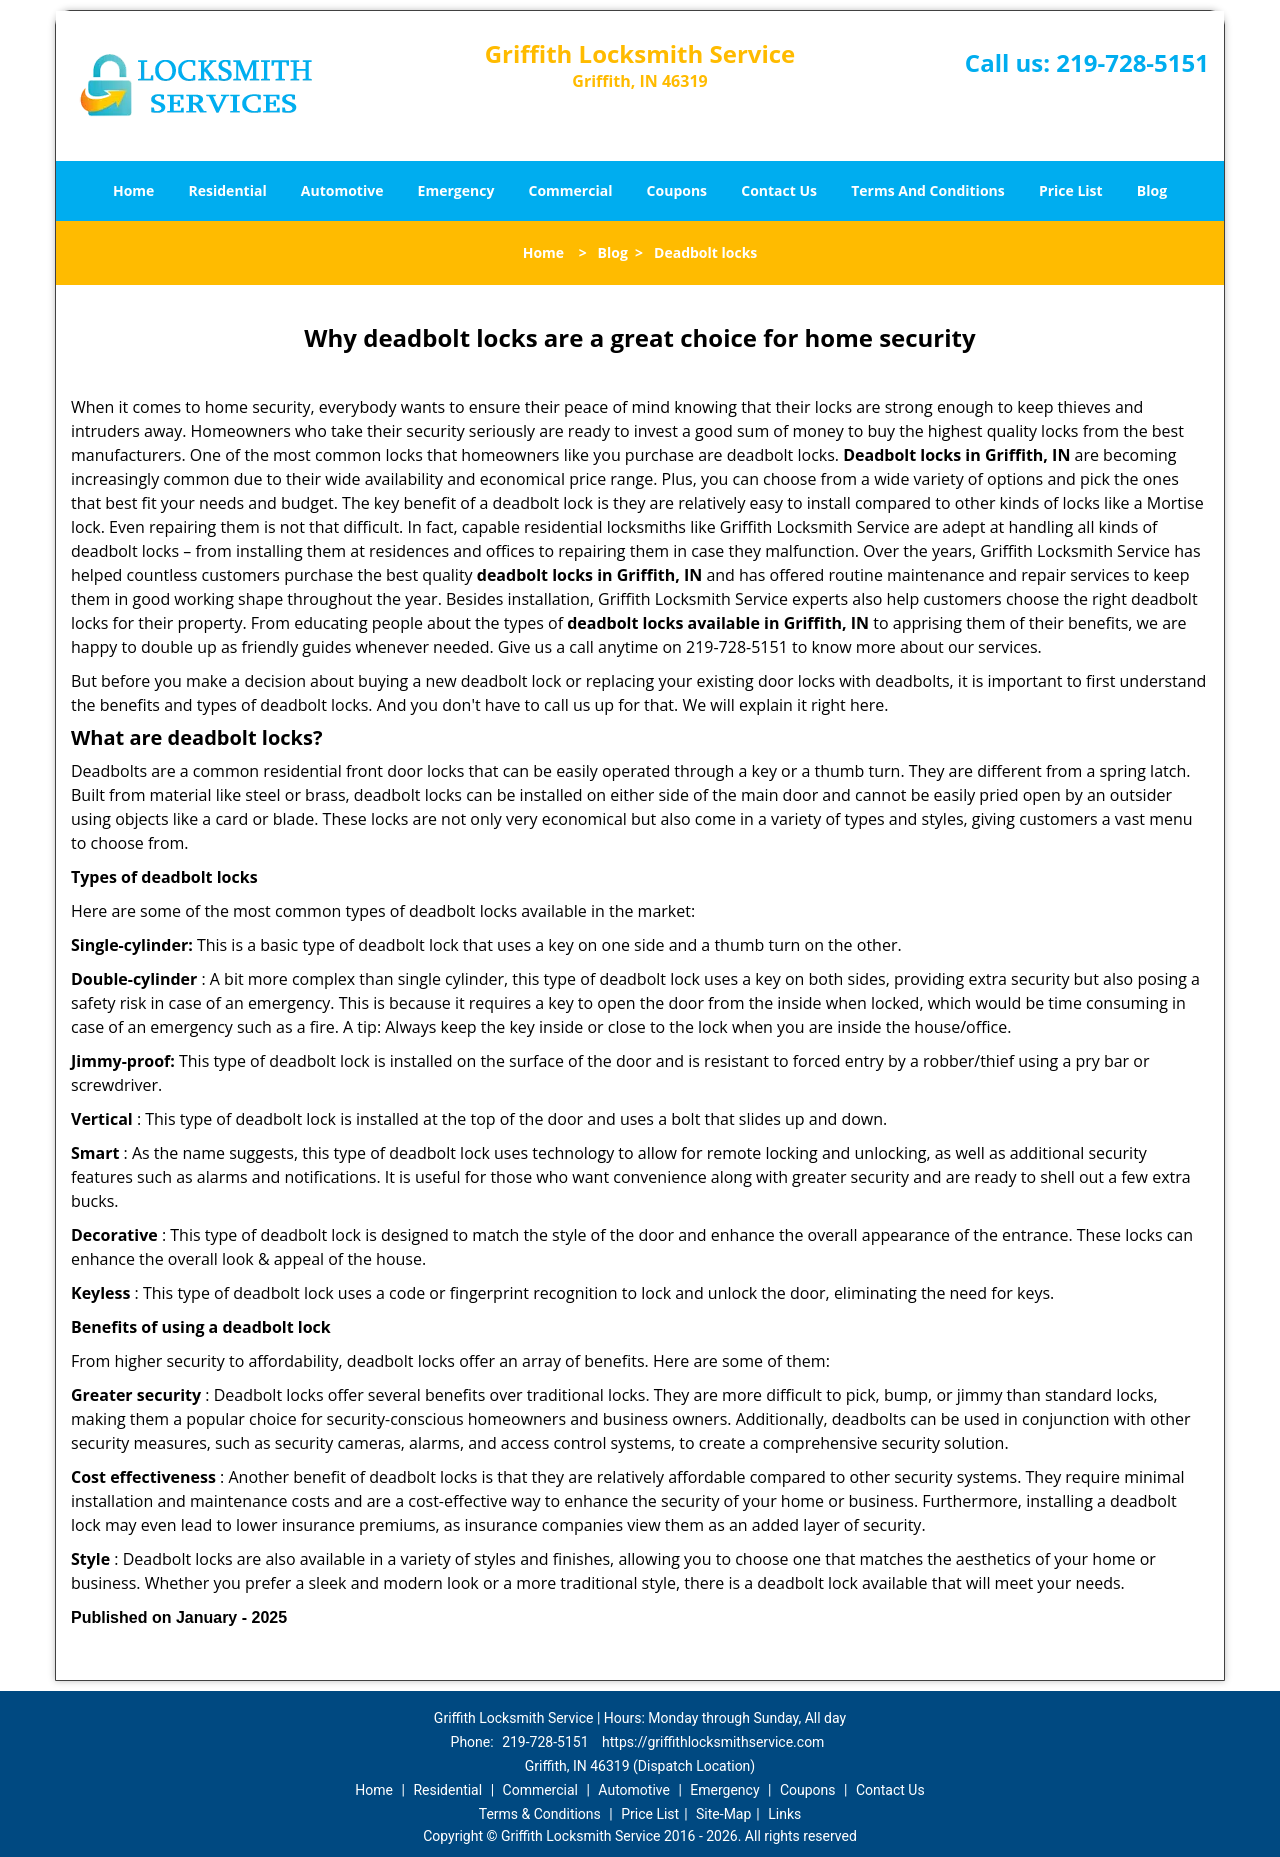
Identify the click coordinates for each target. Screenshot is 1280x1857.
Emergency (456, 190)
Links (784, 1814)
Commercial (571, 190)
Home (133, 190)
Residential (228, 190)
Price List (1071, 190)
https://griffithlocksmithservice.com (713, 1742)
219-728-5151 (1132, 62)
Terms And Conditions (928, 190)
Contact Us (779, 190)
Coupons (677, 190)
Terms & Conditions (540, 1814)
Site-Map (723, 1814)
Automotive (342, 190)
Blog (1152, 190)
